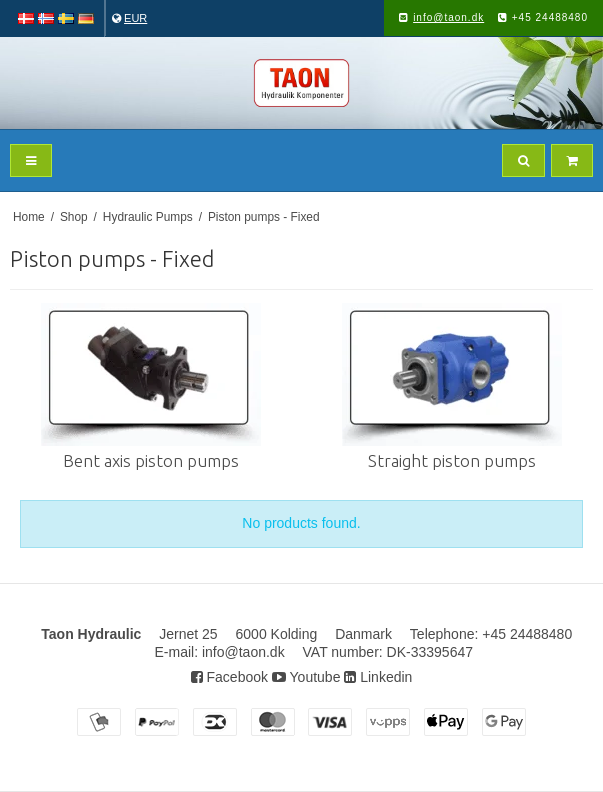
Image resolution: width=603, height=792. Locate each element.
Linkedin (378, 677)
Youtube (306, 677)
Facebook (229, 677)
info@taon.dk (448, 17)
